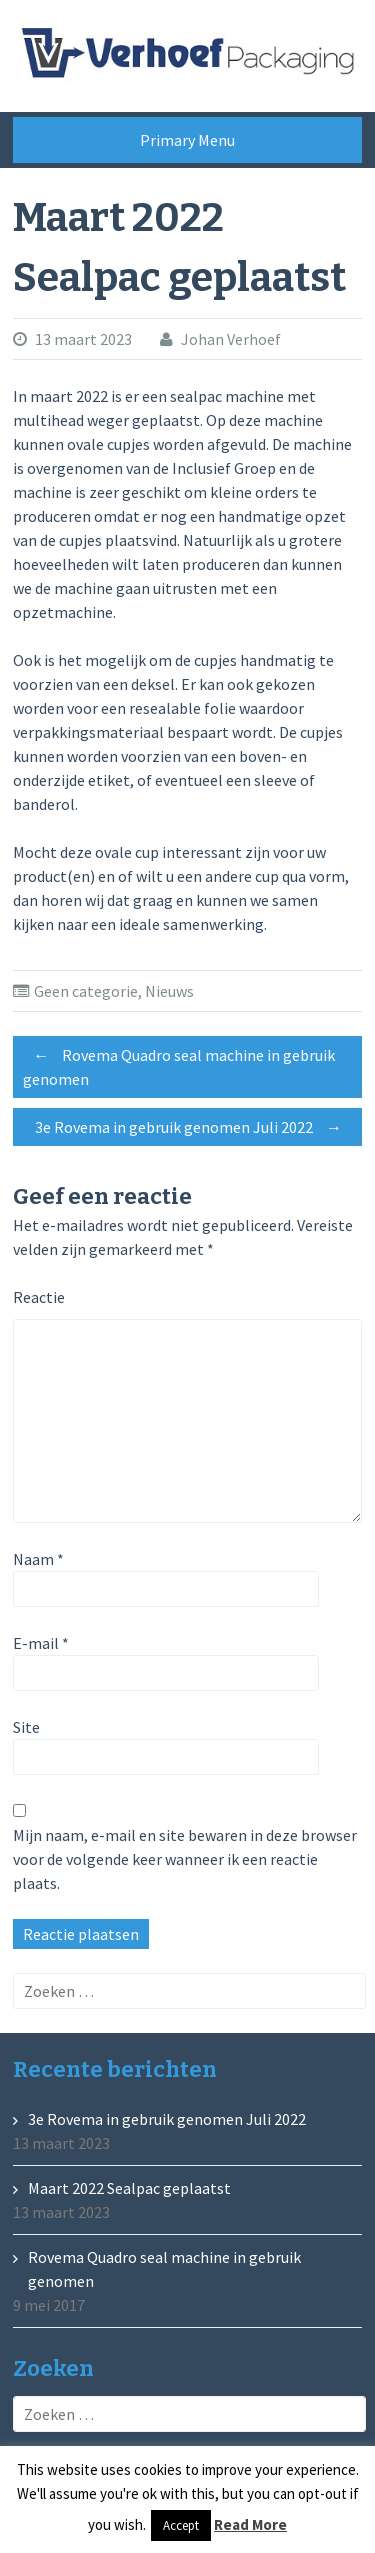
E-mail (41, 1643)
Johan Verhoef (231, 339)
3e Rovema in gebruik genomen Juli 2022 (193, 1127)
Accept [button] (181, 2525)
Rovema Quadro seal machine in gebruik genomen (179, 1064)
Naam (38, 1559)
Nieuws (169, 991)
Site (26, 1727)
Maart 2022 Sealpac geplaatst (129, 2188)
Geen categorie (86, 991)
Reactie (39, 1297)
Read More (250, 2524)
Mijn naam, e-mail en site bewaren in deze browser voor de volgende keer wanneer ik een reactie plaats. (185, 1859)
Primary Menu (187, 140)
